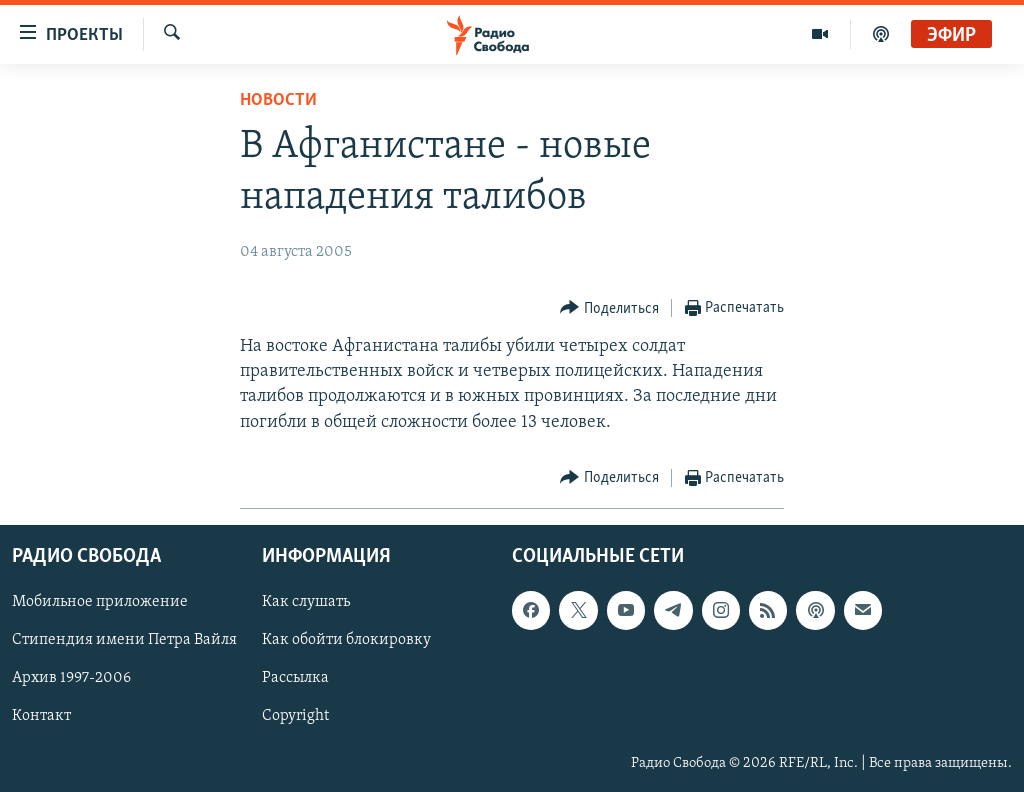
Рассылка (295, 678)
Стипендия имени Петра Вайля (124, 640)
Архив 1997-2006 (71, 678)
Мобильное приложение (100, 602)
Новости (278, 100)
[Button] (609, 308)
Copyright (295, 716)
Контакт (41, 716)
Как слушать (306, 602)
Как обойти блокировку (346, 640)
